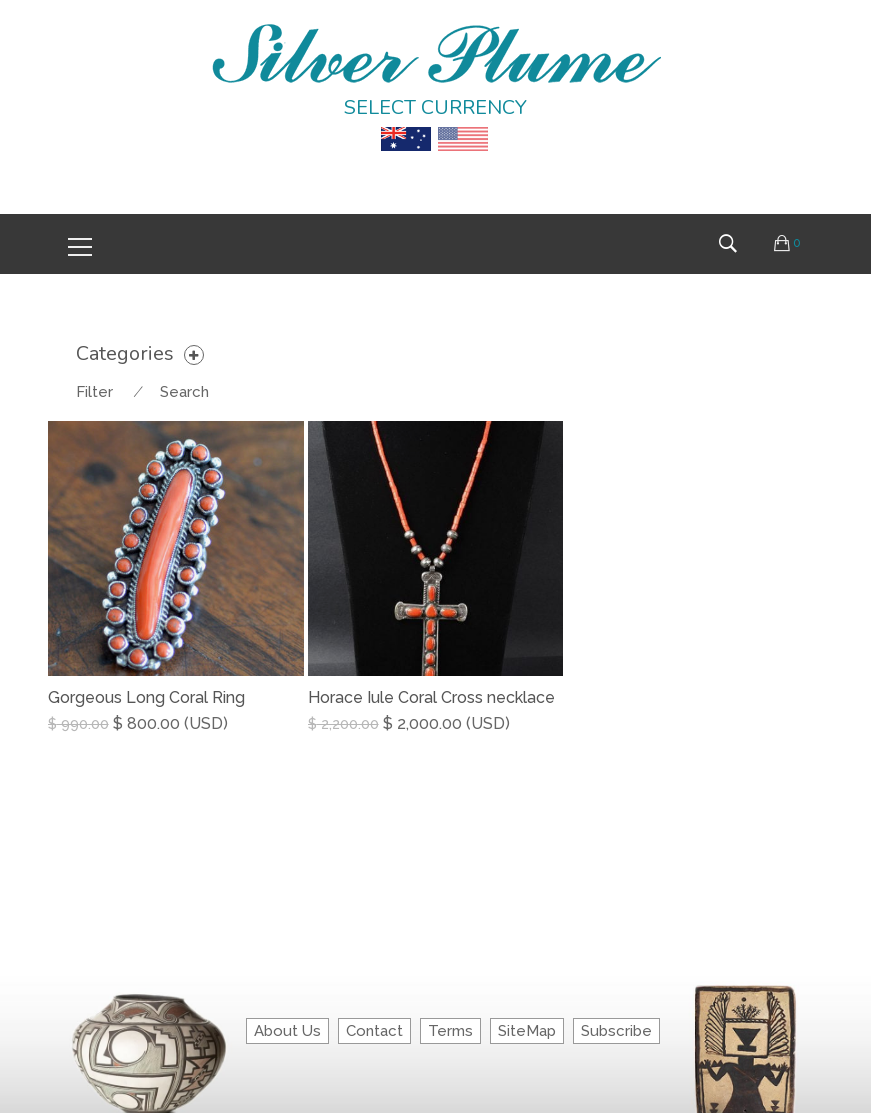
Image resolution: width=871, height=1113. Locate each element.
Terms (450, 1031)
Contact (374, 1031)
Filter (94, 392)
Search (184, 392)
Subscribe (616, 1031)
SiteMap (527, 1031)
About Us (287, 1031)
